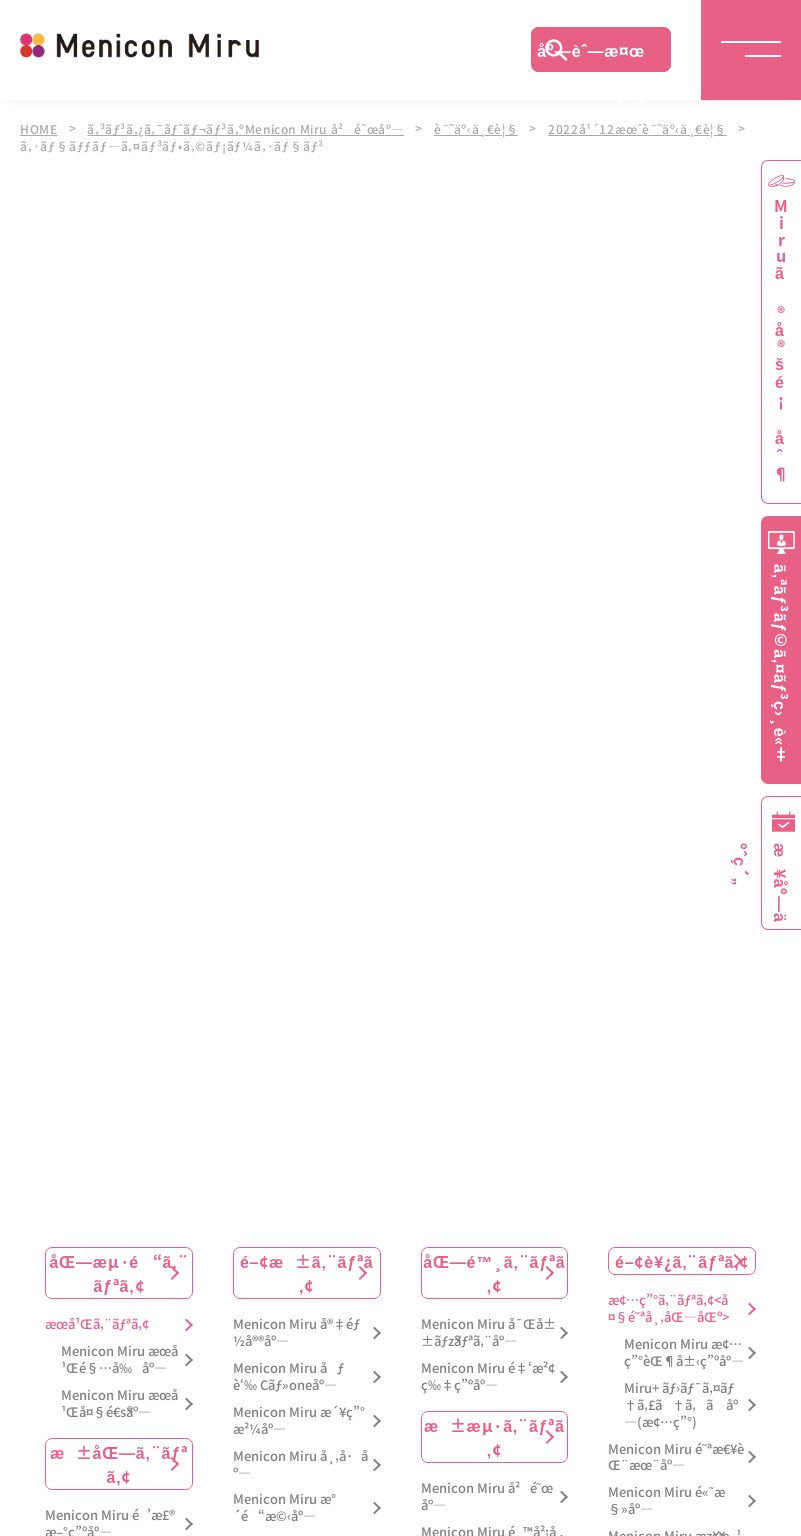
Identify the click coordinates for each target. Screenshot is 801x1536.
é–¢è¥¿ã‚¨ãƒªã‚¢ (682, 1259)
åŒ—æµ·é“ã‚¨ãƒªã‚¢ (118, 1271)
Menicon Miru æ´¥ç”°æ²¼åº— (299, 1419)
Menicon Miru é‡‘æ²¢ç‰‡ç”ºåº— (488, 1375)
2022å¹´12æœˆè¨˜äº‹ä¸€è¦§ (652, 128)
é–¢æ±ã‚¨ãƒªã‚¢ (306, 1271)
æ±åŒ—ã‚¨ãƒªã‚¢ (119, 1462)
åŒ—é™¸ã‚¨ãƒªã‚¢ (494, 1271)
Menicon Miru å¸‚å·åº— (300, 1462)
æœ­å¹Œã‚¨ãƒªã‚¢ (97, 1322)
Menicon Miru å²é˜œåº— (487, 1495)
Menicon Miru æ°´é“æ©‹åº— (284, 1506)
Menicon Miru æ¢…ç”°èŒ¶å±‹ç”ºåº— (684, 1351)
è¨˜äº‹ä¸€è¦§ (487, 128)
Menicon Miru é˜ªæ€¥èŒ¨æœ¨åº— (675, 1455)
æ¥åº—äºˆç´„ (777, 883)
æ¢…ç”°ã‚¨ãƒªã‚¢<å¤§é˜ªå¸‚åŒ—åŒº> (668, 1307)
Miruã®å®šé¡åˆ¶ (781, 340)
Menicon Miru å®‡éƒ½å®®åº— (296, 1331)
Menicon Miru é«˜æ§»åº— (666, 1499)
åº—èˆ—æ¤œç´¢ (591, 55)
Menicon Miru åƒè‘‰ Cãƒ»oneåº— (288, 1375)
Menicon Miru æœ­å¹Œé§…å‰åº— (119, 1358)
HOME (39, 128)
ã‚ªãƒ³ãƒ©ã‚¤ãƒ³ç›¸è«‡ (781, 663)
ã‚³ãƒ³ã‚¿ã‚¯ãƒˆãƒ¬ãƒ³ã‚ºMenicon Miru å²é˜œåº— (251, 128)
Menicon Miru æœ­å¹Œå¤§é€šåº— (119, 1402)
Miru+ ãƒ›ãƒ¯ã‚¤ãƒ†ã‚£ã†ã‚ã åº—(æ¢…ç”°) (681, 1403)
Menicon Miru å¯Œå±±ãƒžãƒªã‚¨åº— (488, 1331)
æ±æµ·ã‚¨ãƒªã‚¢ (494, 1435)
